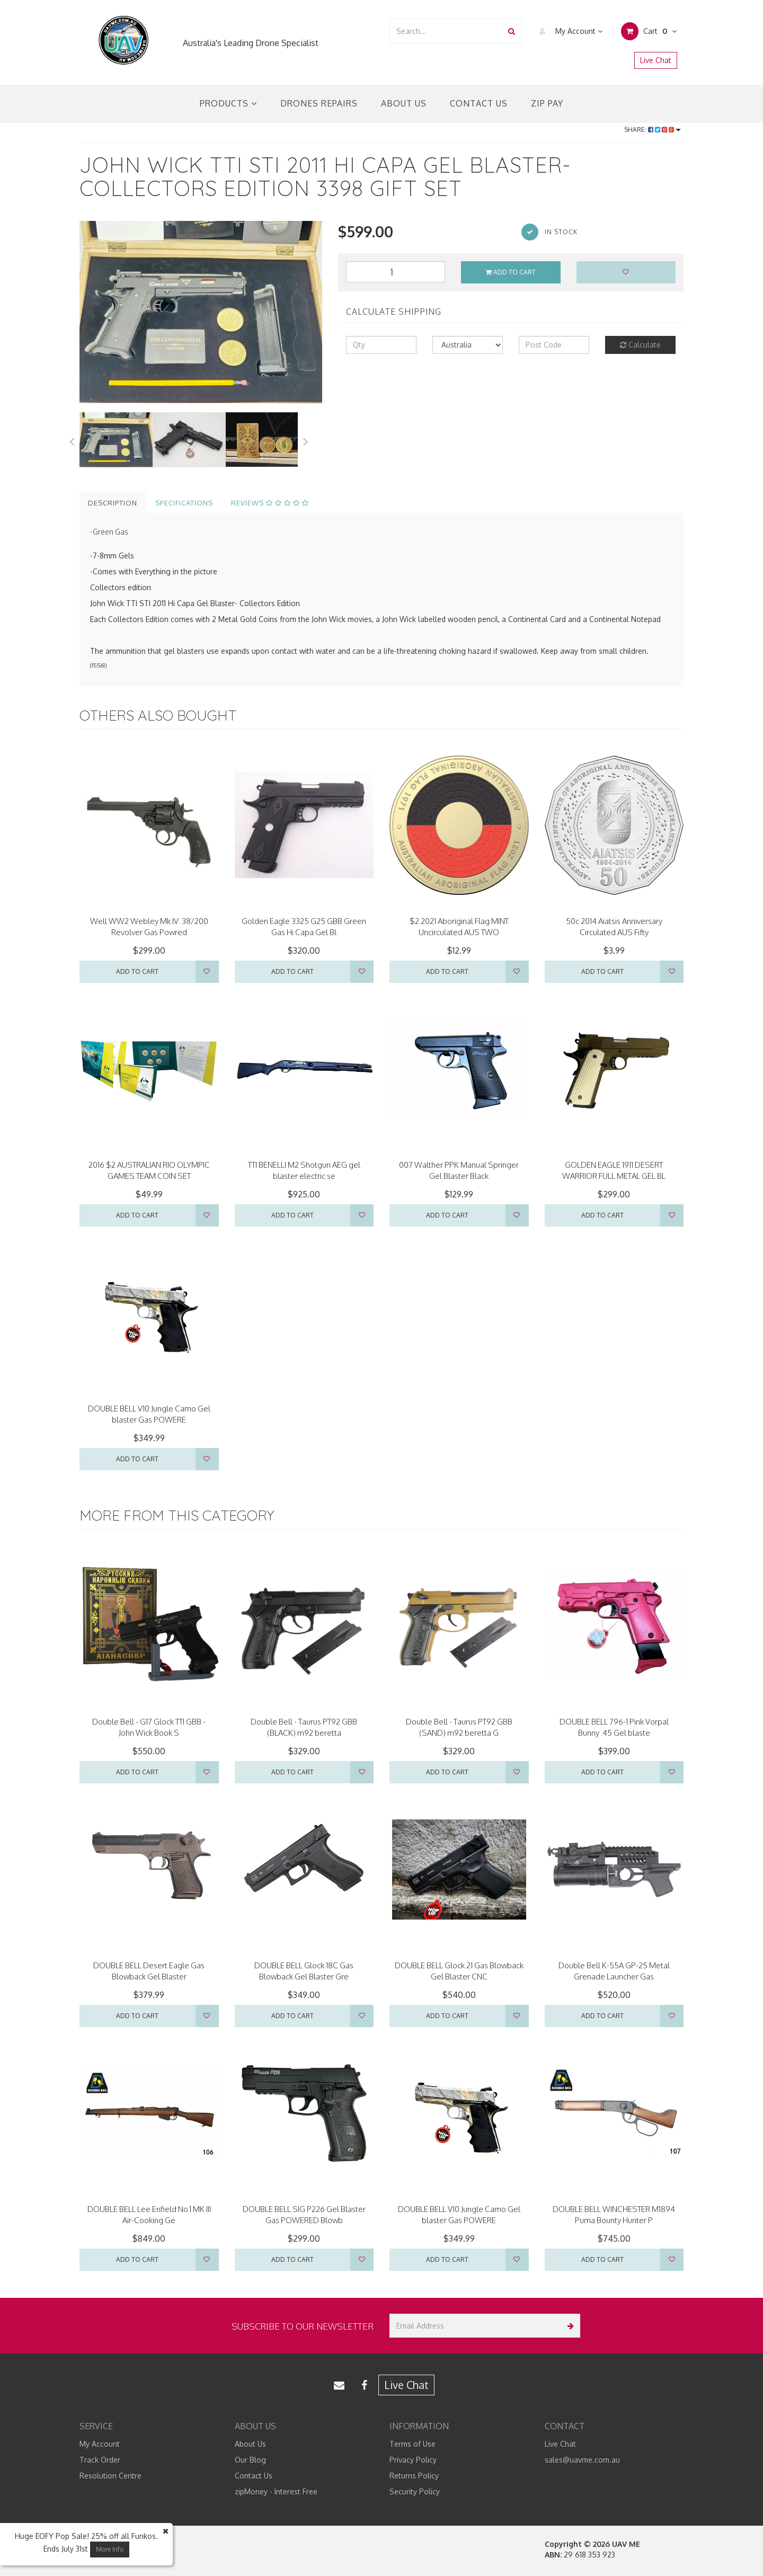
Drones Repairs (319, 103)
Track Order (99, 2459)
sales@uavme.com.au (582, 2459)
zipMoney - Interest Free (276, 2491)
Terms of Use (412, 2443)
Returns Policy (414, 2475)
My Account (568, 31)
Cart (649, 31)
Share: (652, 130)
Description (112, 503)
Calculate (640, 344)
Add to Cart (511, 272)
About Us (404, 103)
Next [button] (305, 439)
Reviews (270, 503)
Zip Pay (547, 103)
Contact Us (479, 103)
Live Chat (655, 60)
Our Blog (250, 2459)
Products (228, 103)
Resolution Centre (110, 2475)
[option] (200, 312)
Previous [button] (71, 439)
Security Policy (414, 2491)
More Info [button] (109, 2549)
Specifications (184, 503)
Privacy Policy (413, 2459)
